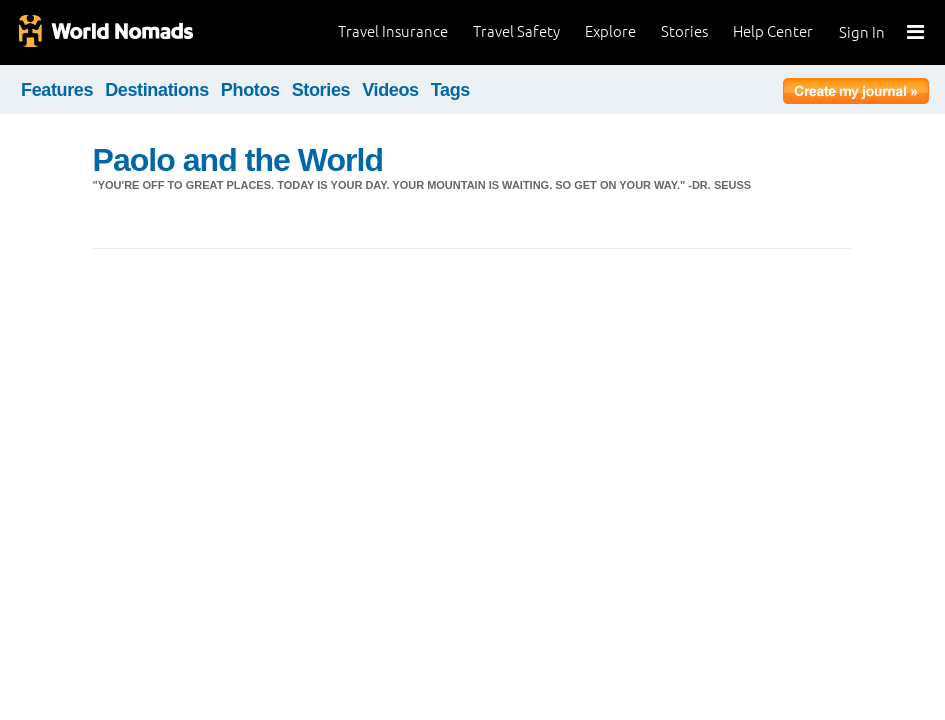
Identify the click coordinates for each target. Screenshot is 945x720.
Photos (250, 90)
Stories (684, 31)
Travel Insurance (393, 31)
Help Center (773, 31)
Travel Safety (516, 31)
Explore (610, 31)
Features (57, 90)
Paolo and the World (238, 160)
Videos (390, 90)
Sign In (862, 32)
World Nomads (105, 32)
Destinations (157, 90)
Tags (450, 90)
